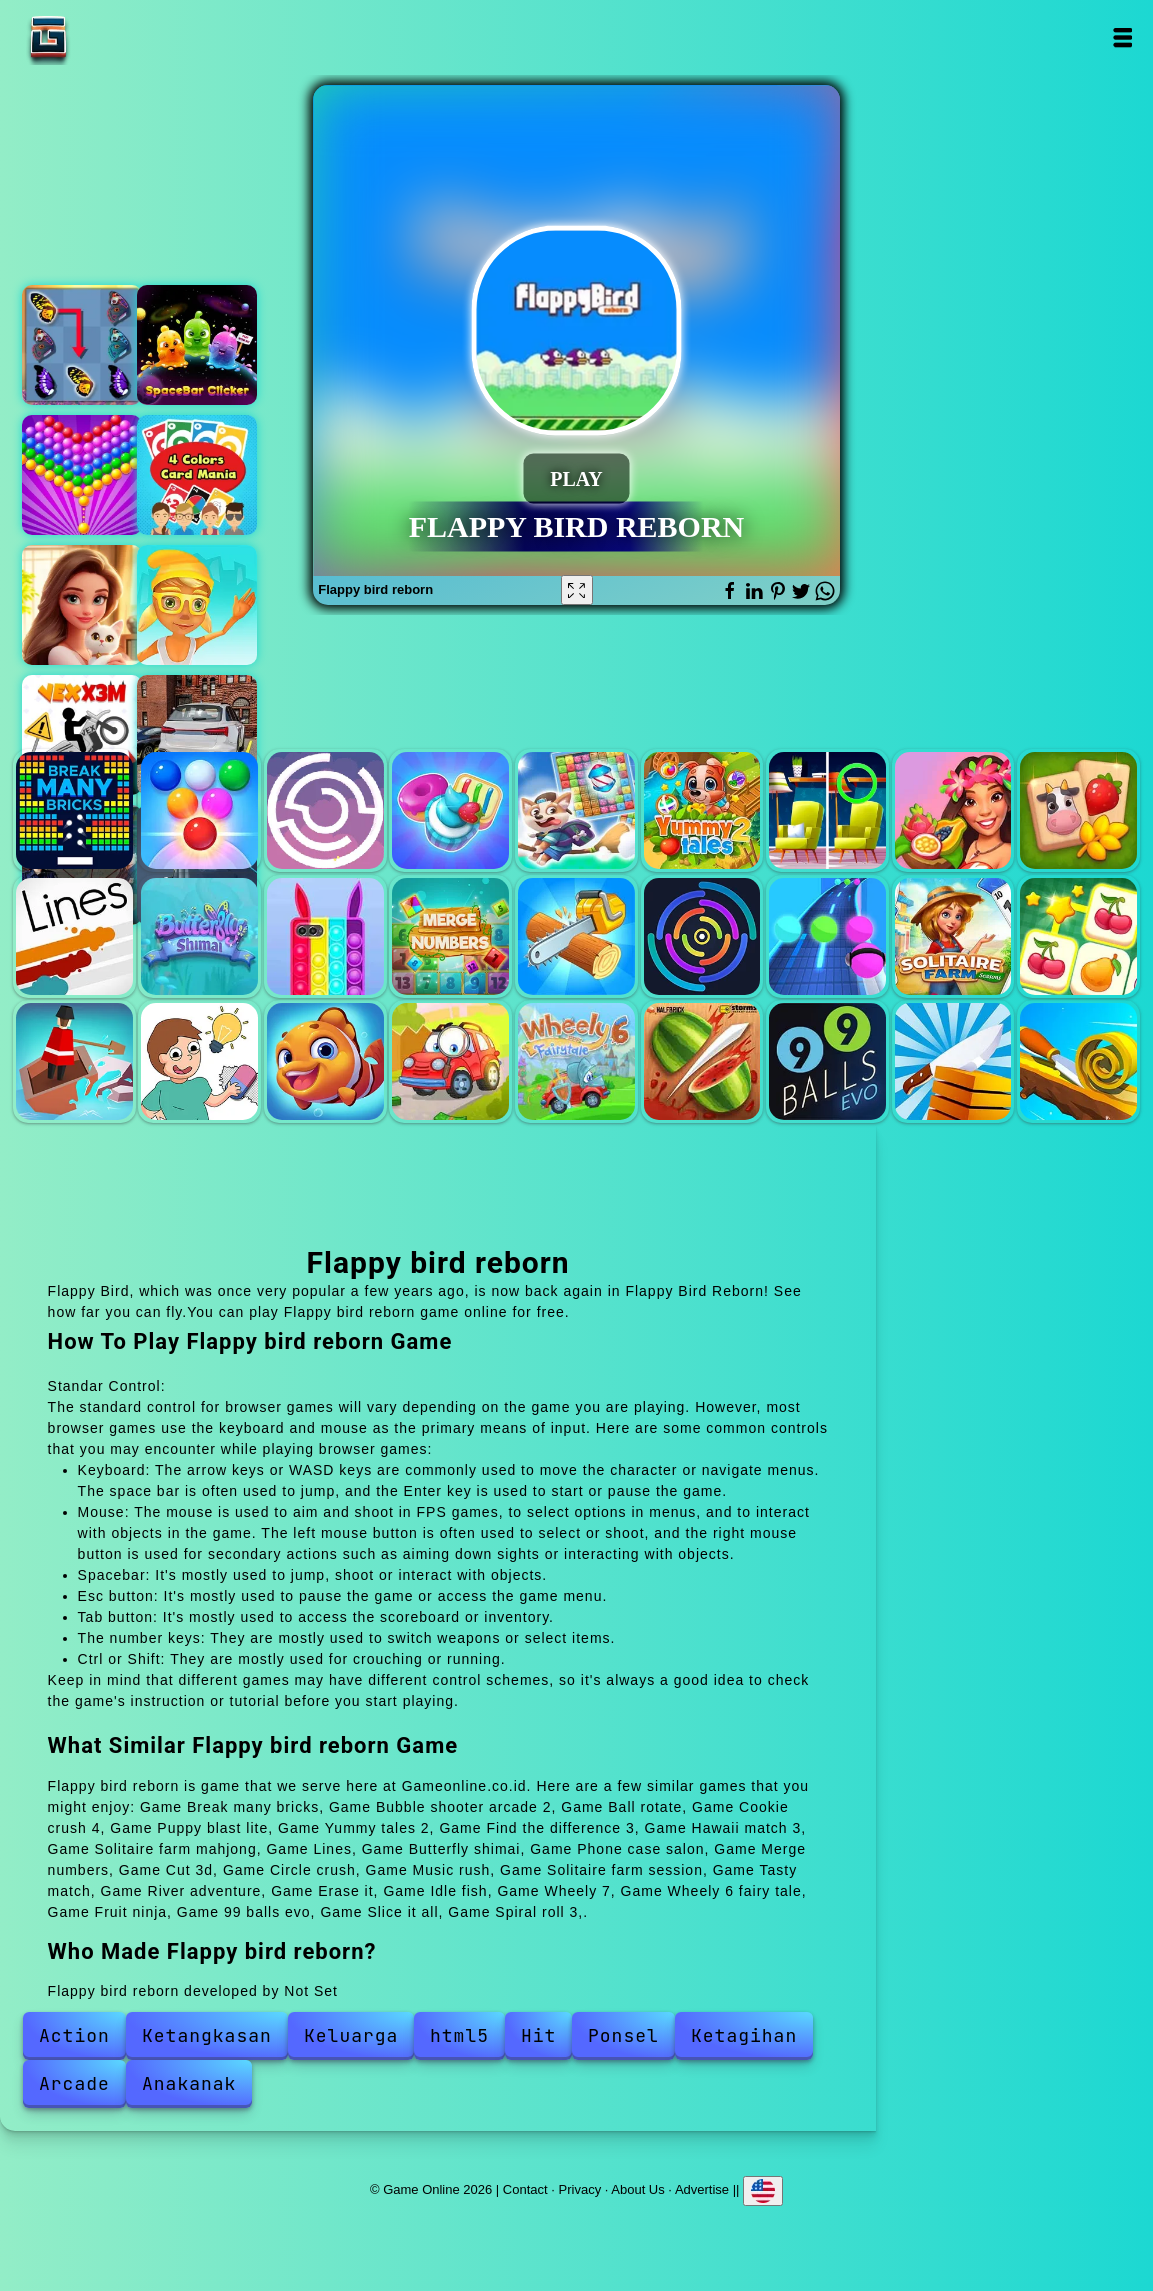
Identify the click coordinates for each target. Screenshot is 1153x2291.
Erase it (199, 1061)
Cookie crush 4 (450, 810)
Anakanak (189, 2083)
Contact (525, 2189)
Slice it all (953, 1061)
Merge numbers (450, 936)
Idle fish (325, 1061)
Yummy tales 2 (702, 810)
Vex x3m (82, 735)
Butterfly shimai (199, 936)
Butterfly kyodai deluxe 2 (82, 345)
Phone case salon (325, 936)
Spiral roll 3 (1078, 1061)
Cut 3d (576, 936)
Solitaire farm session (953, 936)
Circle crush (702, 936)
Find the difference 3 (827, 810)
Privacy (580, 2189)
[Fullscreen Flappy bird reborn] (577, 590)
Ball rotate (325, 810)
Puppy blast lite (576, 810)
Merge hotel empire (82, 605)
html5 (459, 2035)
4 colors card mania (197, 475)
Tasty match (1078, 936)
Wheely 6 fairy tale (576, 1061)
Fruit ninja (702, 1061)
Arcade (74, 2083)
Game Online (111, 37)
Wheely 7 (450, 1061)
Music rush (827, 936)
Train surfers (197, 605)
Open (1121, 37)
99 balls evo (827, 1061)
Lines (74, 936)
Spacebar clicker (197, 345)
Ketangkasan (207, 2035)
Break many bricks (74, 810)
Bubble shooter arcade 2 (199, 810)
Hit (538, 2035)
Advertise (702, 2189)
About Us (637, 2189)
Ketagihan (744, 2035)
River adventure (74, 1061)
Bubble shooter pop (82, 475)
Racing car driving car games (197, 735)
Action (74, 2035)
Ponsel (623, 2035)
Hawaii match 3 (953, 810)
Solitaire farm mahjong (1078, 810)
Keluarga (351, 2035)
